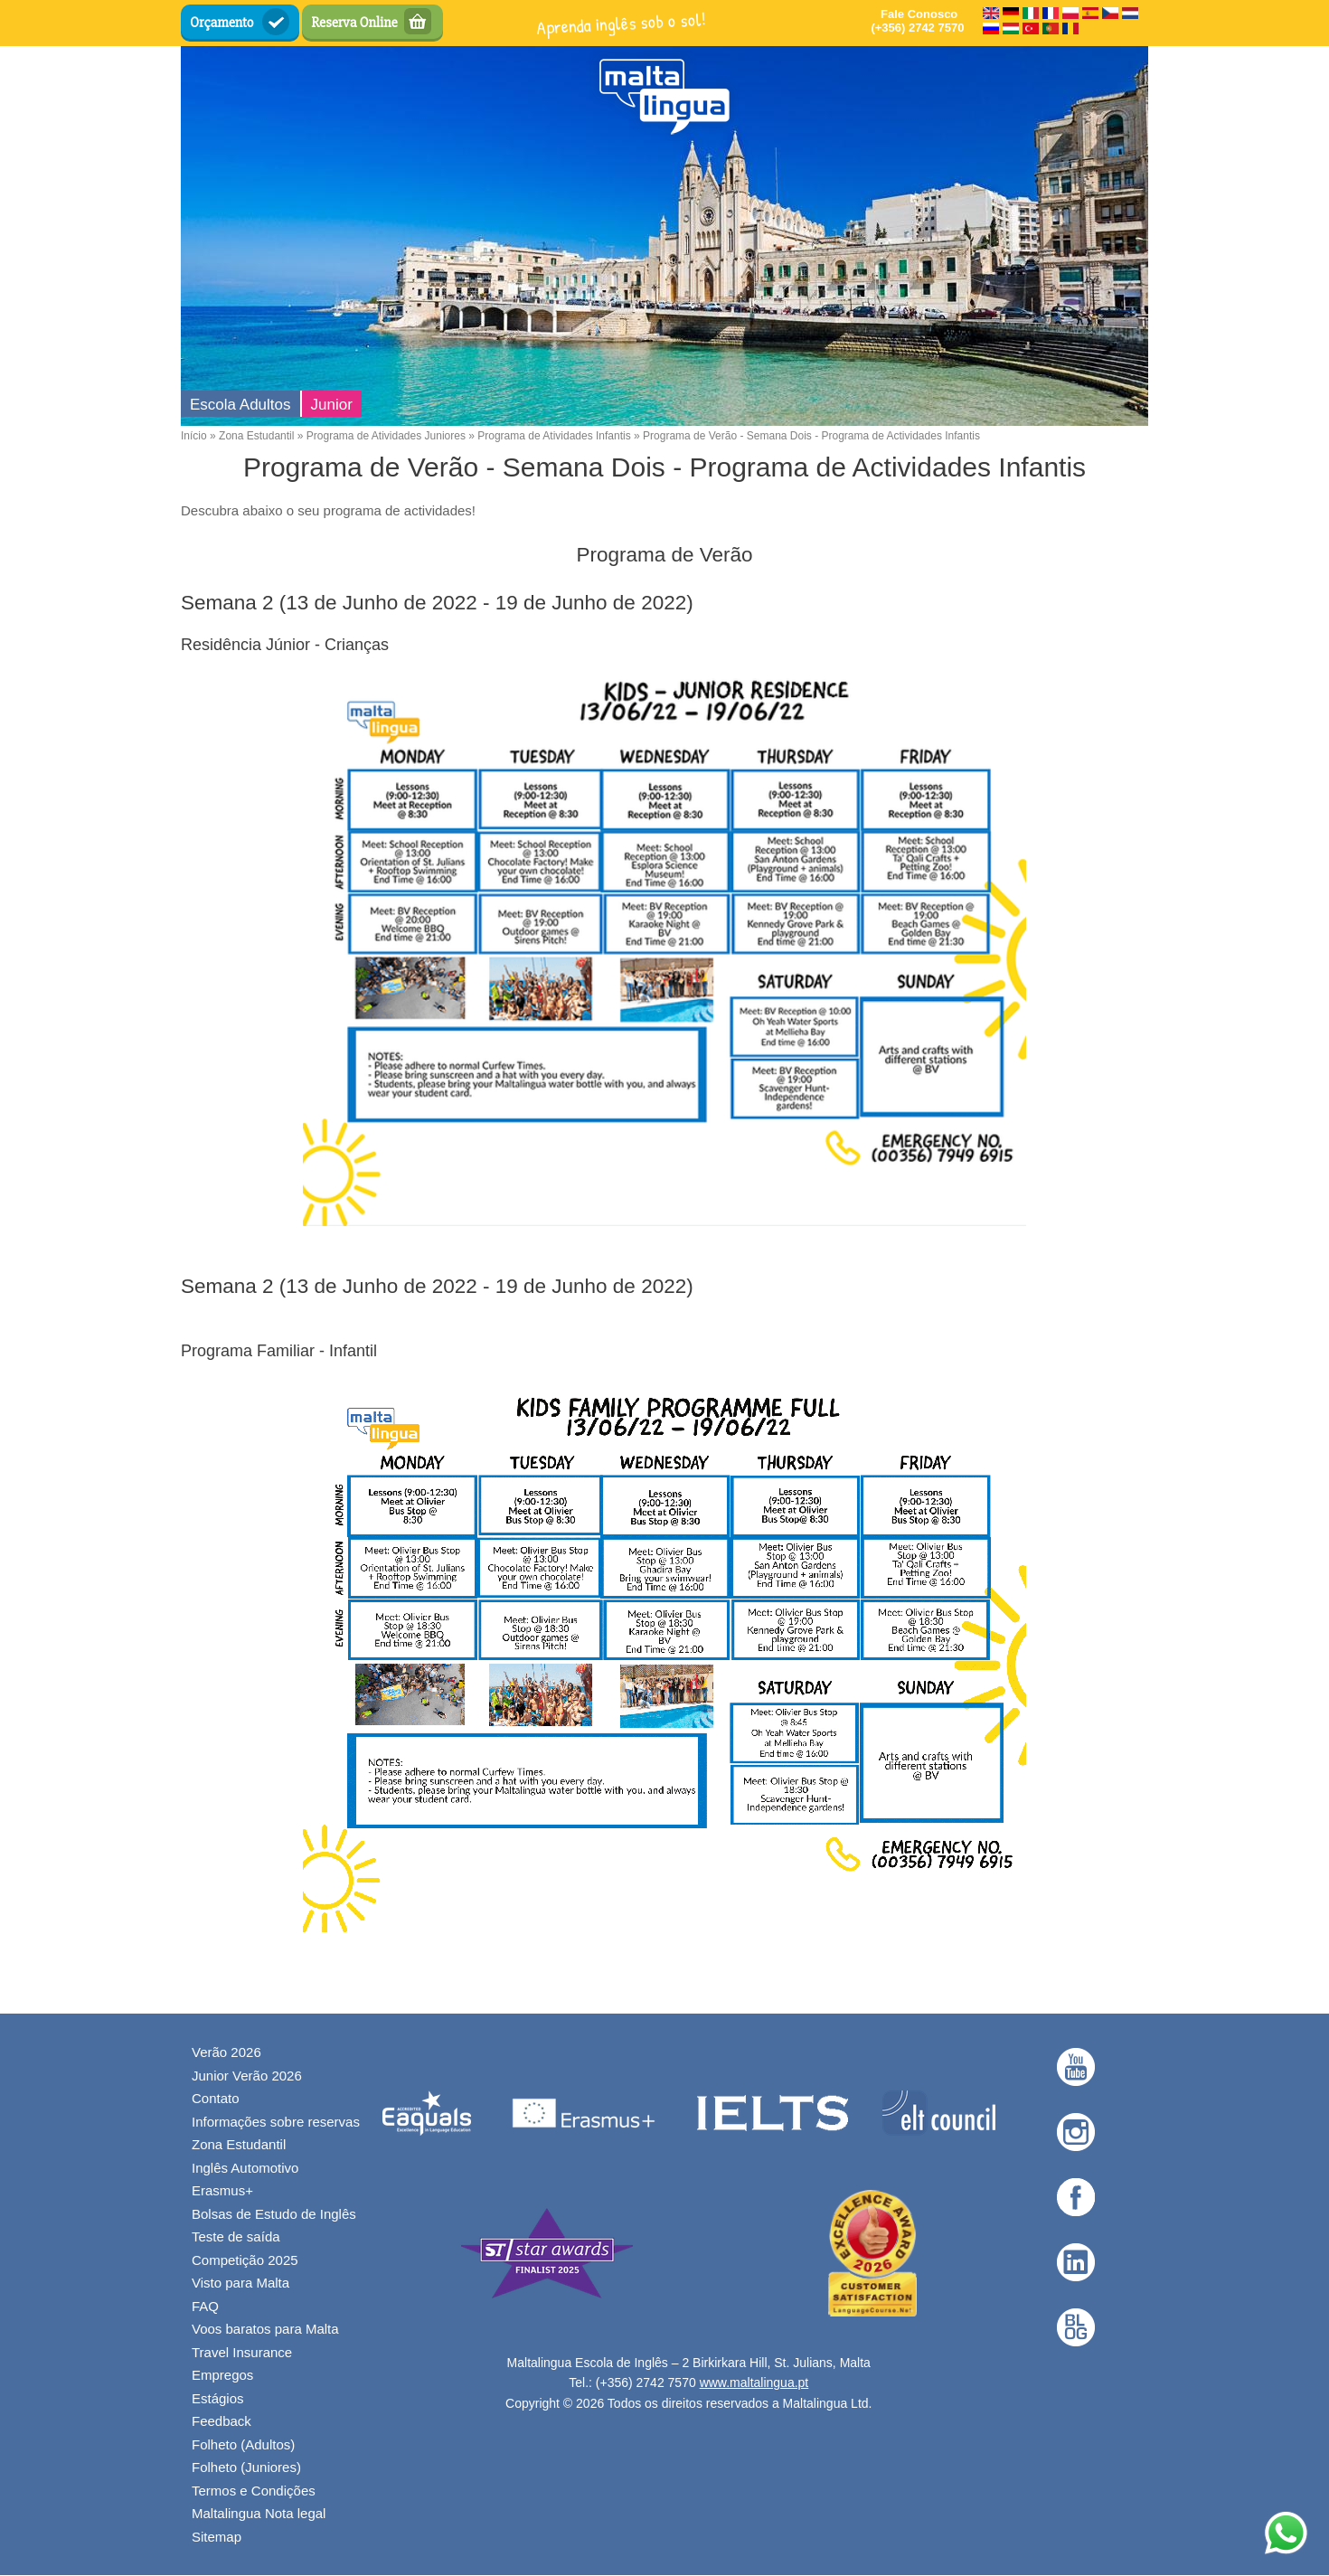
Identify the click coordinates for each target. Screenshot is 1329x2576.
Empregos (222, 2375)
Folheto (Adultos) (243, 2444)
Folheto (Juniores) (246, 2467)
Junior (332, 404)
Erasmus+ (222, 2190)
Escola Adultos (240, 404)
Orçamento (222, 23)
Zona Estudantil (256, 435)
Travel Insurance (242, 2352)
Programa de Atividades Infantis (553, 435)
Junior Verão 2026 (247, 2075)
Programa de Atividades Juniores (386, 435)
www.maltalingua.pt (754, 2382)
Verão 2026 (226, 2052)
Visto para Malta (240, 2282)
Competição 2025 (245, 2260)
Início (194, 435)
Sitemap (216, 2536)
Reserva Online (354, 23)
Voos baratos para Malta (265, 2328)
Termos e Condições (254, 2490)
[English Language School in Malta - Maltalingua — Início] (664, 96)
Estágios (218, 2398)
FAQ (205, 2306)
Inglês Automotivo (245, 2167)
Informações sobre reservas (276, 2121)
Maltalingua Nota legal (258, 2513)
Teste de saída (236, 2236)
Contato (216, 2098)
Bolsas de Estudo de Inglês (274, 2214)
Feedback (221, 2421)
